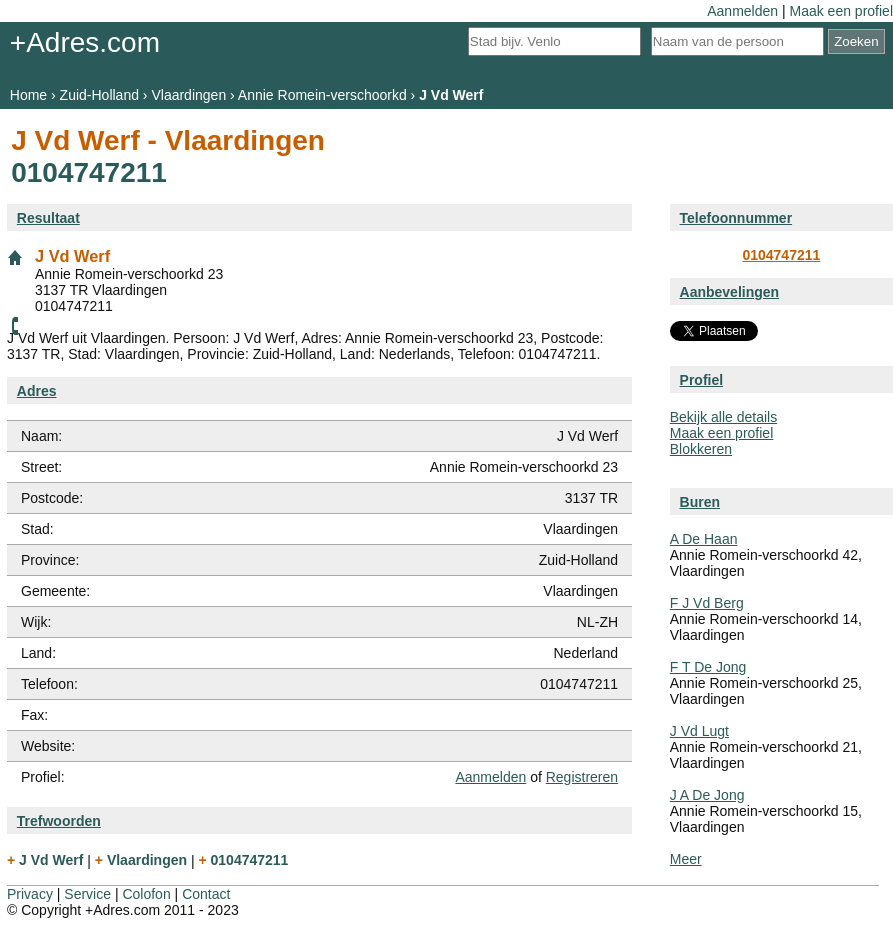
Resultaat (48, 218)
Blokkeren (701, 449)
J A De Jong (707, 795)
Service (87, 894)
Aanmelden (742, 11)
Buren (700, 502)
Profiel (702, 380)
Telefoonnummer (736, 218)
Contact (206, 894)
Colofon (146, 894)
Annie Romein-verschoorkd (322, 95)
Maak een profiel (841, 11)
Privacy (30, 894)
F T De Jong (708, 667)
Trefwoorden (59, 821)
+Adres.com (85, 42)
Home (28, 95)
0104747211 (781, 255)
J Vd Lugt (699, 731)
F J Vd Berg (707, 603)
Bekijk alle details (723, 417)
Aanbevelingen (730, 292)
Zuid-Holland (99, 95)
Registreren (582, 777)
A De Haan (704, 539)
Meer (686, 859)
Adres (37, 391)
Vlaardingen (188, 95)
